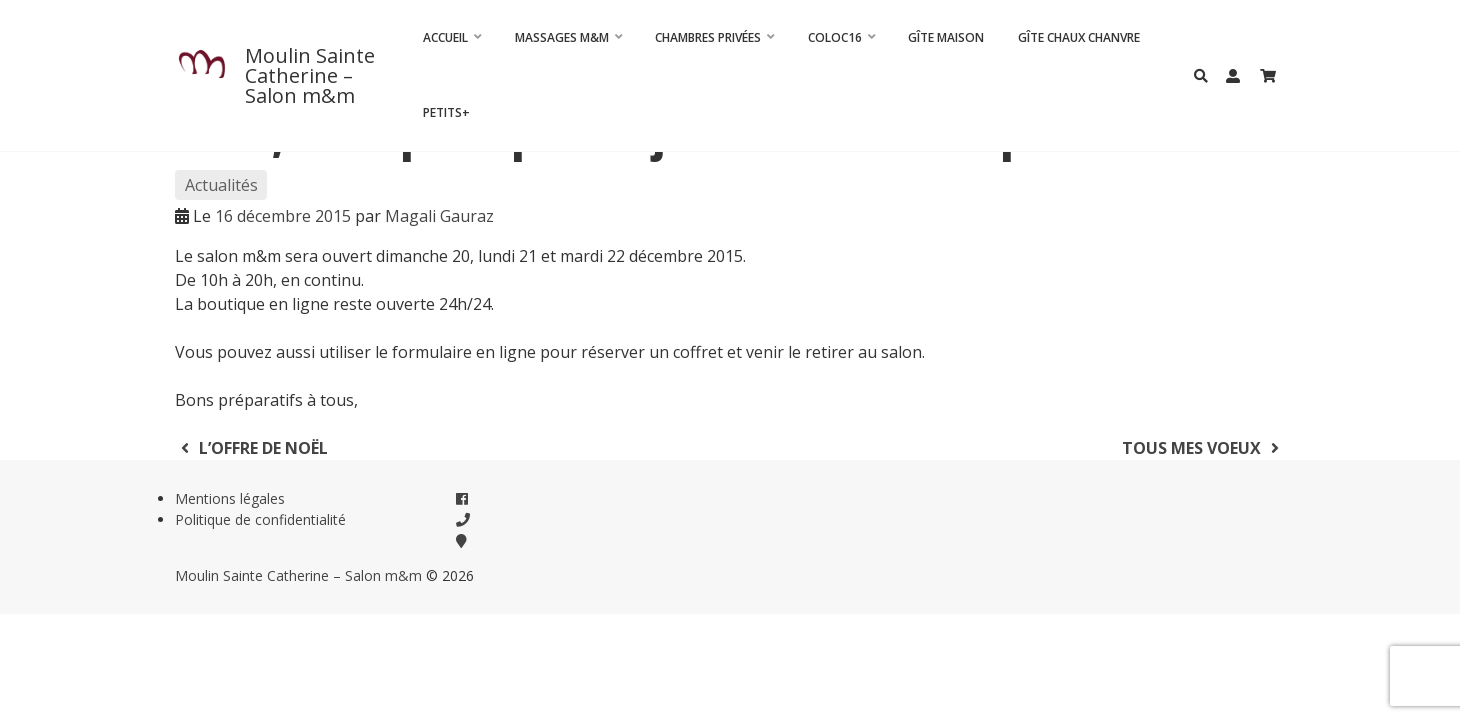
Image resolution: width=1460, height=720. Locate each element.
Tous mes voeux (1203, 448)
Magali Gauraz (439, 216)
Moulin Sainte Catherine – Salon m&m (310, 75)
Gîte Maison (946, 37)
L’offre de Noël (251, 448)
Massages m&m (562, 37)
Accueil (445, 37)
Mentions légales (230, 498)
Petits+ (446, 112)
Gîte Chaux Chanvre (1079, 37)
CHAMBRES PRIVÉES (708, 37)
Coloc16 (835, 37)
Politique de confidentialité (260, 519)
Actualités (221, 185)
